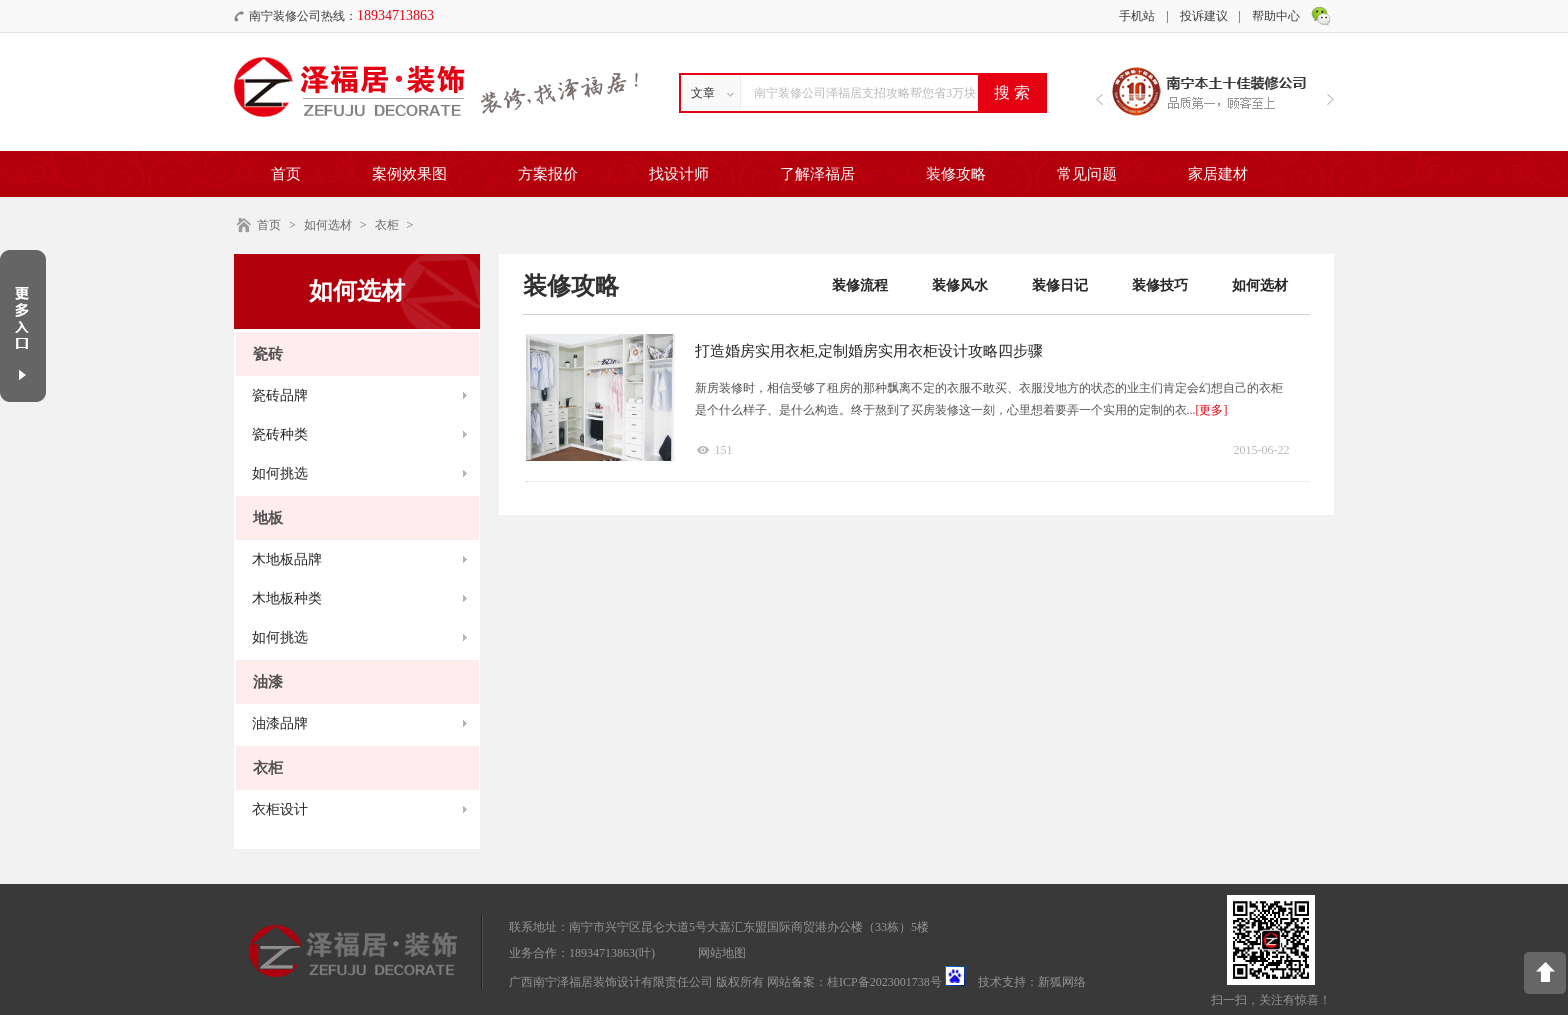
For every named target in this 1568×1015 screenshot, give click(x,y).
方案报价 (548, 174)
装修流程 (860, 285)
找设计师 (679, 174)
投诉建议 (1204, 16)
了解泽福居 (817, 174)
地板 (268, 518)
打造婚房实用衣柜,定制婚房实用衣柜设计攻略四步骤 (869, 351)
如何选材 (328, 225)
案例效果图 (409, 174)
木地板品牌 (287, 559)
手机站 (1137, 16)
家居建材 (1218, 174)
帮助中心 (1276, 16)
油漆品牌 (280, 723)
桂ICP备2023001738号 (884, 982)
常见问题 (1087, 174)
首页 (286, 174)
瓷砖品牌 (280, 395)
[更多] (1212, 410)
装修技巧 (1160, 285)
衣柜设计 (280, 809)
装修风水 (960, 285)
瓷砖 (268, 354)
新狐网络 (1062, 982)
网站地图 (722, 953)
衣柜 (387, 225)
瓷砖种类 (280, 434)
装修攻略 (956, 174)
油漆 (268, 682)
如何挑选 (280, 473)
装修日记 (1060, 285)
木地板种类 (287, 598)
